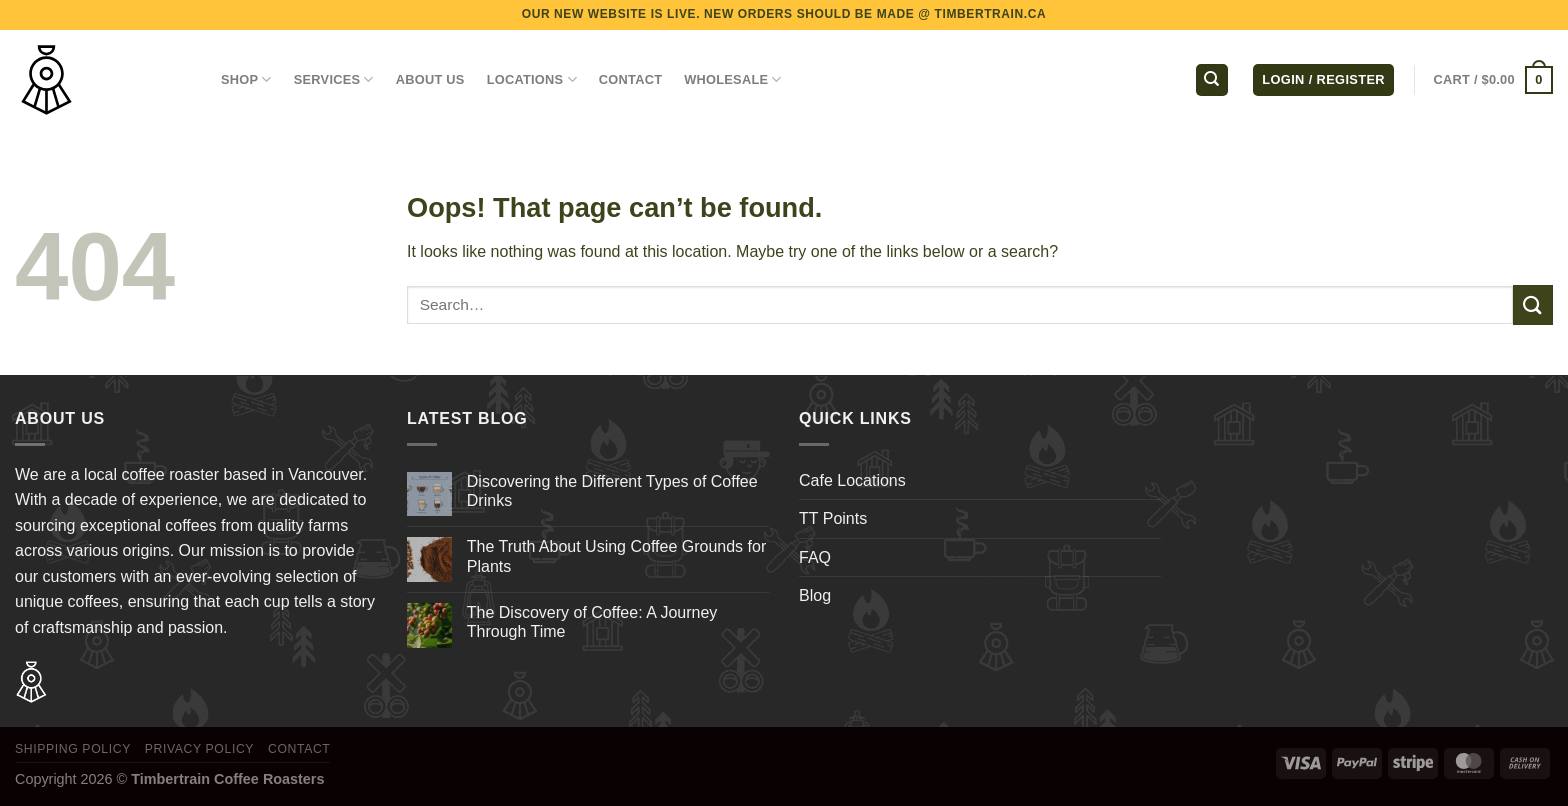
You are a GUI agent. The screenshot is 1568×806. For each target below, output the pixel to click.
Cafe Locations (852, 480)
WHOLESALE (733, 79)
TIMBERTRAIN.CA (991, 14)
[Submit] (1533, 304)
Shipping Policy (73, 749)
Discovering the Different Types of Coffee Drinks (612, 491)
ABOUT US (430, 79)
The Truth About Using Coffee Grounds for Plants (616, 556)
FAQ (815, 557)
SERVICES (334, 79)
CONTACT (630, 79)
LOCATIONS (532, 79)
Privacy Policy (199, 749)
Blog (815, 595)
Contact (299, 749)
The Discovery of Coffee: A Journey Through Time (592, 622)
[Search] (1212, 80)
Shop (246, 79)
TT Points (833, 518)
